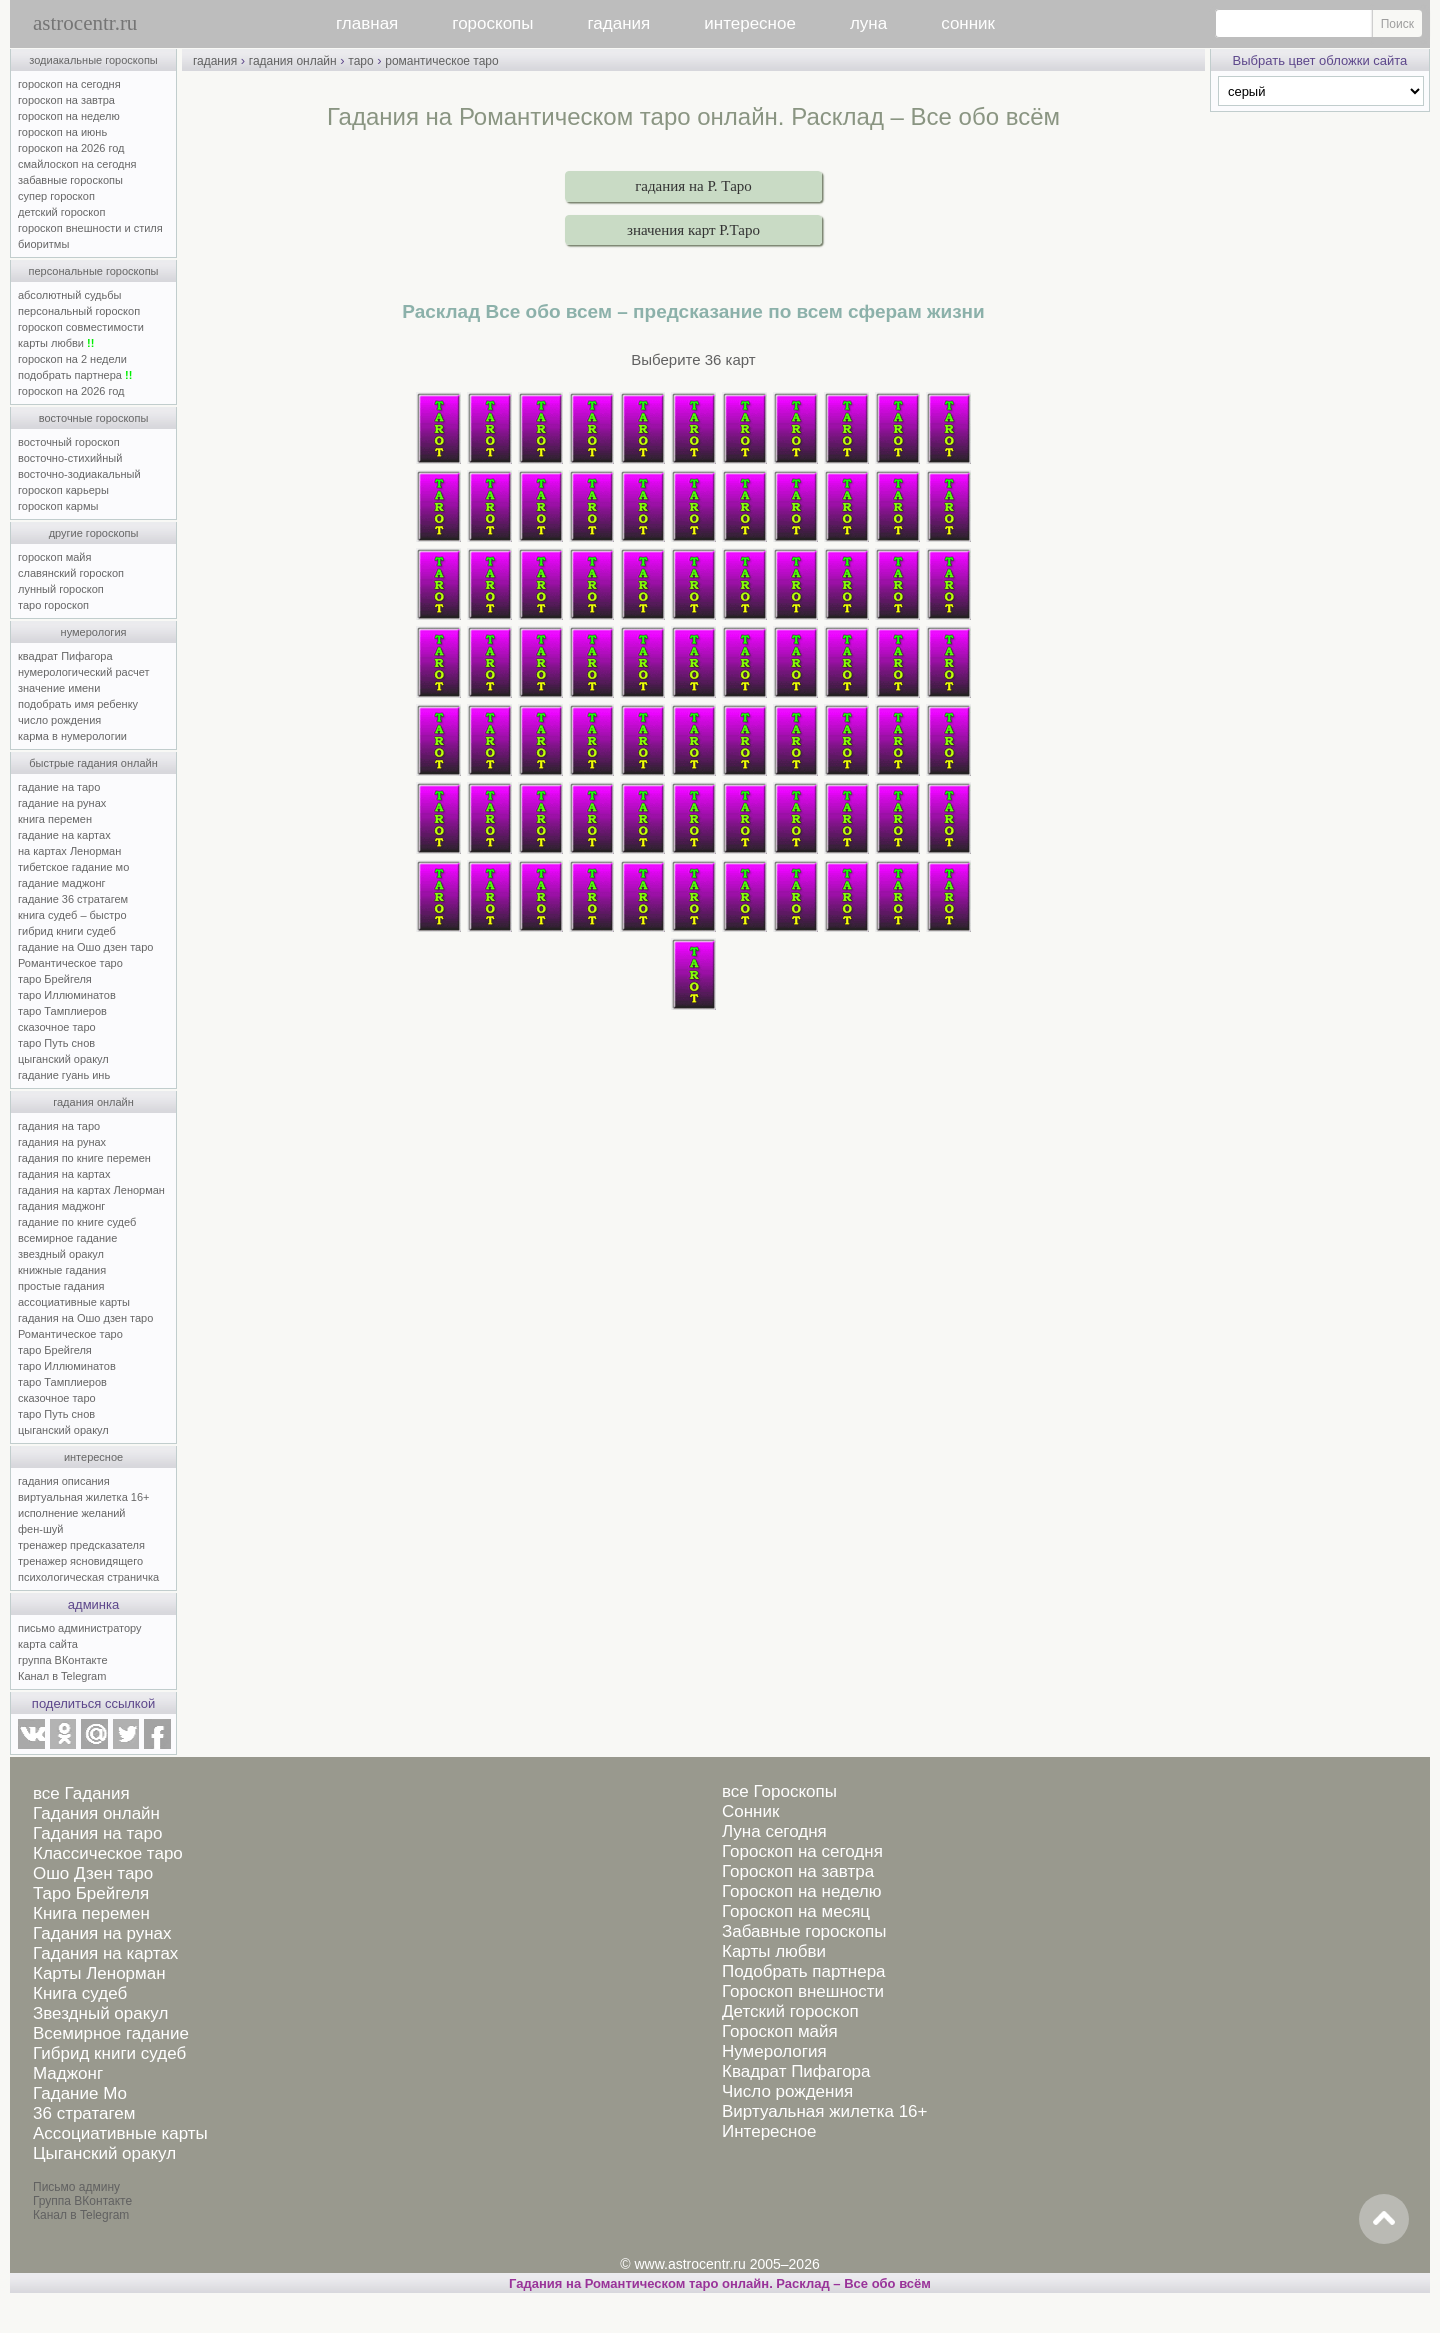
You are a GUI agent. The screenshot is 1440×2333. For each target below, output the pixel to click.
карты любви (56, 343)
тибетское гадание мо (73, 867)
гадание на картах (64, 835)
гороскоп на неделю (69, 116)
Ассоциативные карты (120, 2133)
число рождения (59, 720)
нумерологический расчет (84, 672)
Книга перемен (91, 1913)
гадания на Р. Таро (693, 186)
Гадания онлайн (96, 1813)
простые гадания (61, 1286)
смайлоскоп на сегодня (77, 164)
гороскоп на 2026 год (71, 148)
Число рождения (787, 2091)
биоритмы (43, 244)
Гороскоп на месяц (796, 1911)
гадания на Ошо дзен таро (85, 1318)
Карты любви (774, 1951)
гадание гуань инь (64, 1075)
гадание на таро (59, 787)
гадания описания (64, 1481)
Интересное (769, 2131)
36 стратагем (84, 2113)
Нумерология (774, 2051)
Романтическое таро (70, 963)
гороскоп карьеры (63, 490)
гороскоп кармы (58, 506)
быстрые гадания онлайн (93, 763)
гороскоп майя (54, 557)
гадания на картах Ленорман (94, 1190)
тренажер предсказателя (81, 1545)
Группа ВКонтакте (82, 2201)
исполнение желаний (72, 1513)
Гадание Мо (80, 2093)
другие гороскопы (94, 533)
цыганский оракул (63, 1059)
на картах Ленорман (69, 851)
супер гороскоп (56, 196)
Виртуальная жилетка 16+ (825, 2111)
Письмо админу (76, 2187)
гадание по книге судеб (77, 1222)
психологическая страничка (88, 1577)
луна (868, 23)
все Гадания (81, 1793)
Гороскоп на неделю (801, 1891)
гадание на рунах (62, 803)
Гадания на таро (97, 1833)
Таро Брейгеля (91, 1893)
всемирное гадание (67, 1238)
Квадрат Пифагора (796, 2071)
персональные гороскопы (94, 271)
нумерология (94, 632)
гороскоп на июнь (62, 132)
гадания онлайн (93, 1102)
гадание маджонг (61, 883)
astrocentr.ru (85, 23)
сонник (968, 23)
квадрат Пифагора (65, 656)
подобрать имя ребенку (78, 704)
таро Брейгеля (55, 979)
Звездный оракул (100, 2013)
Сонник (750, 1811)
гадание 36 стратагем (73, 899)
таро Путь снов (56, 1043)
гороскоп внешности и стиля (90, 228)
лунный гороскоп (61, 589)
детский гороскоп (61, 212)
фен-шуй (40, 1529)
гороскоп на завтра (66, 100)
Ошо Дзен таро (93, 1873)
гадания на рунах (62, 1142)
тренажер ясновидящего (80, 1561)
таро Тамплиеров (62, 1011)
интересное (750, 23)
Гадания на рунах (102, 1933)
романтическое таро (441, 61)
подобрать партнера (75, 375)
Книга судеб (80, 1993)
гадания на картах (64, 1174)
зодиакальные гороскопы (93, 60)
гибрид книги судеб (67, 931)
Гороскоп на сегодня (802, 1851)
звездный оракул (61, 1254)
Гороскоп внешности (803, 1991)
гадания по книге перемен (84, 1158)
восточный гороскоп (69, 442)
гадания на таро (59, 1126)
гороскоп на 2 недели (72, 359)
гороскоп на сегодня (69, 84)
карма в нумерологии (72, 736)
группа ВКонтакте (63, 1660)
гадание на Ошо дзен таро (85, 947)
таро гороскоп (53, 605)
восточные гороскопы (94, 418)
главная (367, 23)
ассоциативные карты (74, 1302)
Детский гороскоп (790, 2011)
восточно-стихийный (70, 458)
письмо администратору (80, 1628)
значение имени (59, 688)
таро (360, 61)
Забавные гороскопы (804, 1931)
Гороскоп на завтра (798, 1871)
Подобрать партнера (804, 1971)
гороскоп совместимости (81, 327)
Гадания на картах (105, 1953)
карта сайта (48, 1644)
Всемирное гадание (111, 2033)
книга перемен (55, 819)
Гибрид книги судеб (109, 2053)
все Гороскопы (779, 1791)
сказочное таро (57, 1027)
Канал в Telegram (62, 1676)
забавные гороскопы (70, 180)
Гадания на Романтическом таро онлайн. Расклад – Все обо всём (720, 2283)
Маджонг (68, 2073)
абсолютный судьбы (69, 295)
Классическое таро (108, 1853)
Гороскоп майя (780, 2031)
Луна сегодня (774, 1831)
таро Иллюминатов (67, 995)
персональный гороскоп (79, 311)
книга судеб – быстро (72, 915)
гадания (619, 23)
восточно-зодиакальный (79, 474)
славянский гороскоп (71, 573)
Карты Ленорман (99, 1973)
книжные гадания (62, 1270)
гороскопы (492, 23)
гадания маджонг (61, 1206)
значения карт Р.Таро (693, 230)
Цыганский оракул (104, 2153)
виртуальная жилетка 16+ (83, 1497)
